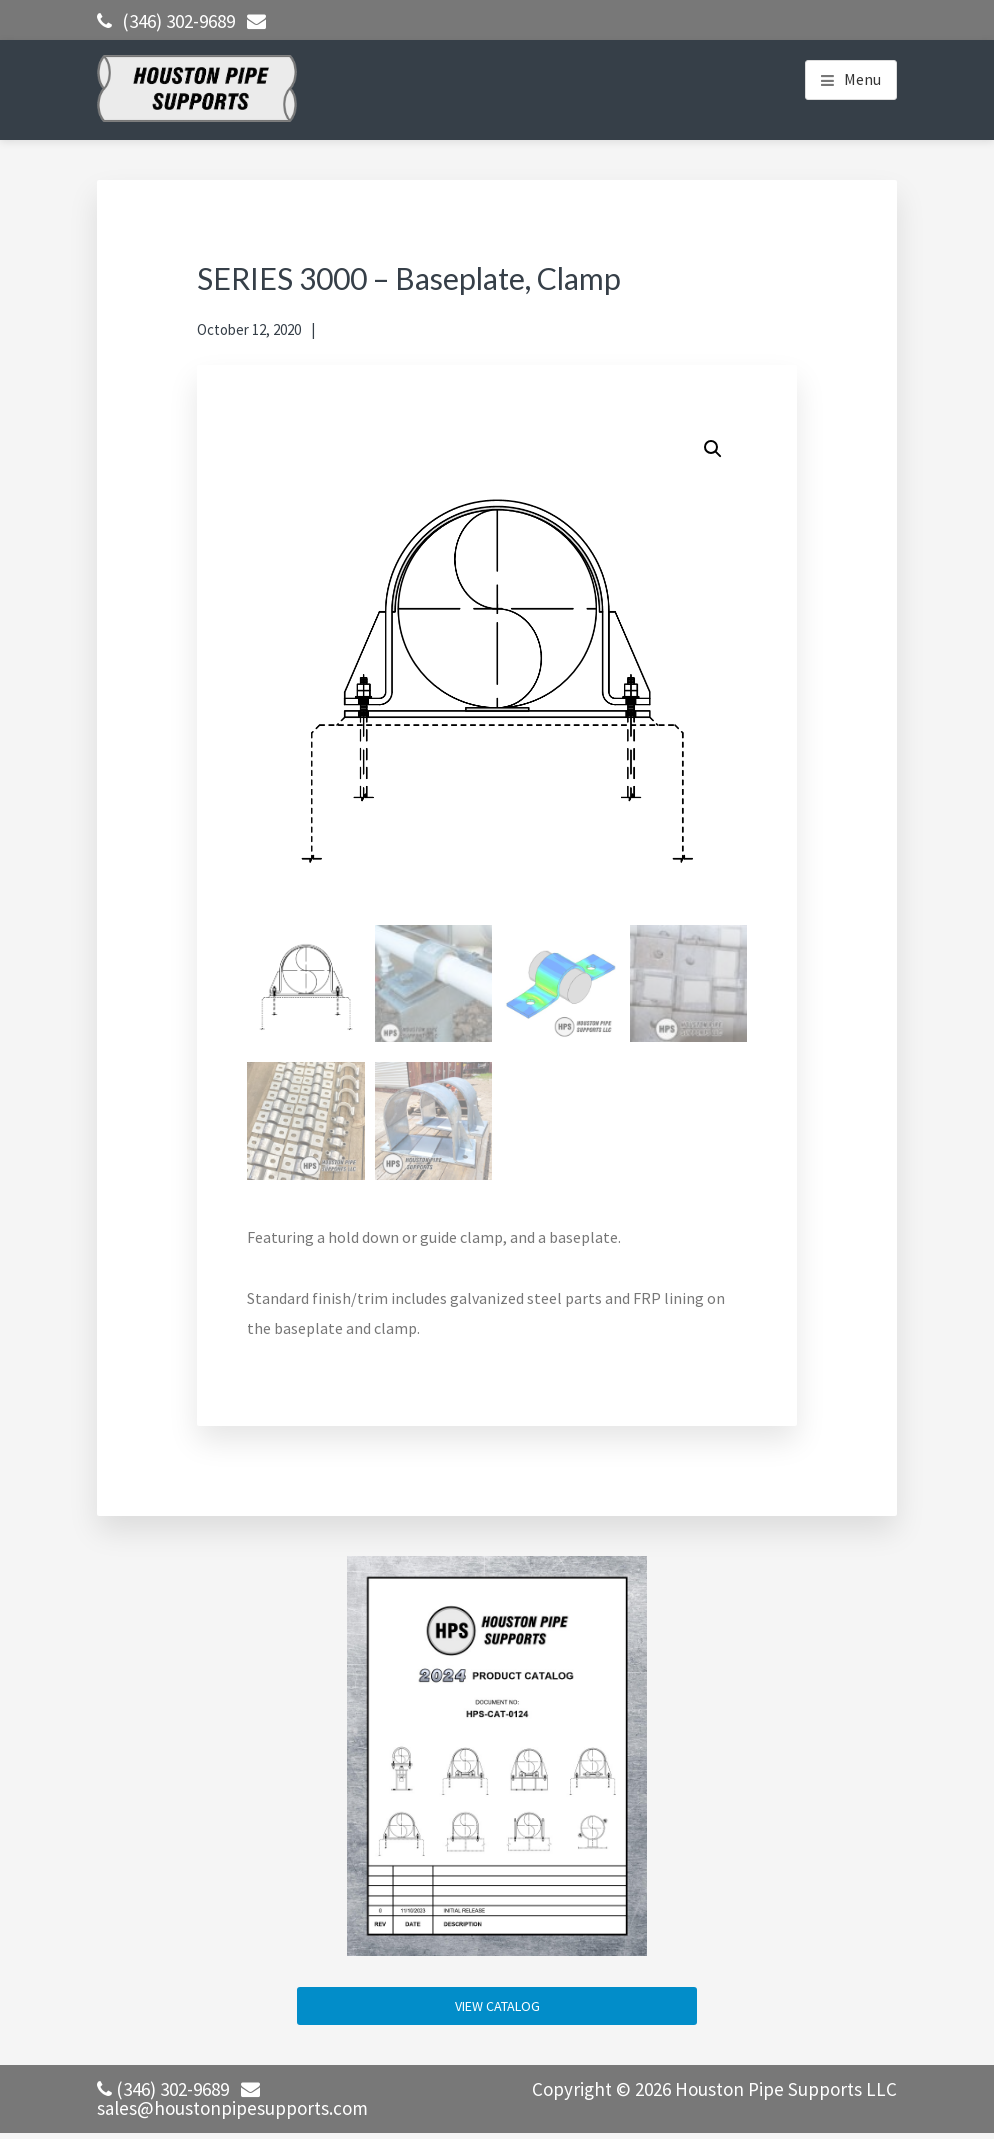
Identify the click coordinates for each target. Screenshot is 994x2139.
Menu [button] (862, 79)
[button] (713, 449)
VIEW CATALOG (497, 2006)
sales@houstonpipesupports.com (232, 2108)
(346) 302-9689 (178, 21)
